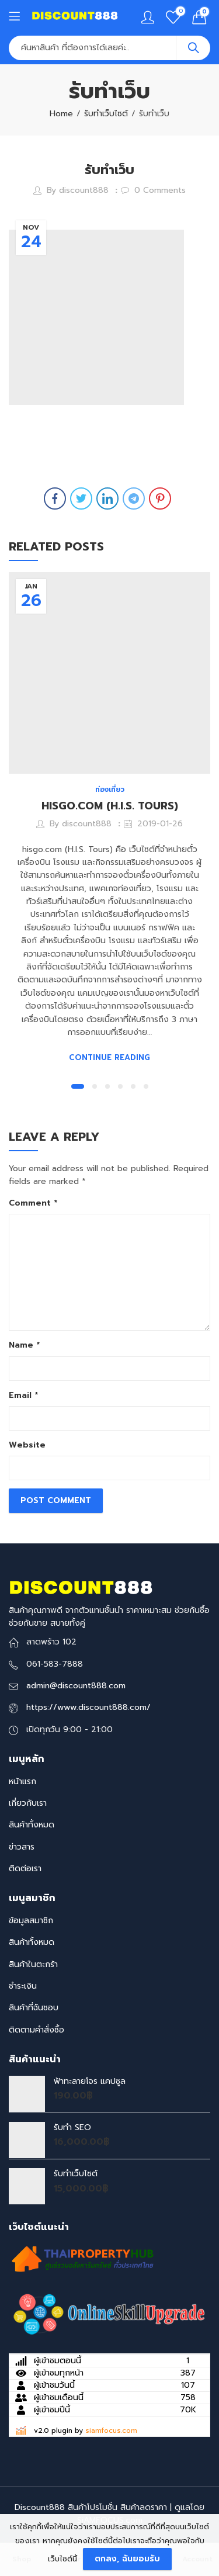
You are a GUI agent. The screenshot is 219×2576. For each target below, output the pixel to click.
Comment (33, 1203)
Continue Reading (109, 1057)
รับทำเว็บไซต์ (106, 114)
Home (61, 114)
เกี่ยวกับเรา (28, 1803)
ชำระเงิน (23, 1986)
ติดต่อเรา (25, 1868)
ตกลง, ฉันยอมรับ (127, 2559)
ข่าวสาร (21, 1847)
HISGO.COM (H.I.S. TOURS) (109, 806)
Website (27, 1445)
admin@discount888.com (76, 1686)
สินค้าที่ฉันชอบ (33, 2008)
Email (23, 1395)
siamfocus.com (111, 2430)
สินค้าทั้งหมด (31, 1825)
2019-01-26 (160, 824)
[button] (77, 1086)
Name (24, 1345)
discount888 (84, 190)
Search (193, 48)
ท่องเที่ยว (109, 789)
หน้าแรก (22, 1781)
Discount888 (40, 2507)
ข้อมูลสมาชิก (31, 1920)
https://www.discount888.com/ (88, 1707)
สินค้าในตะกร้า (33, 1964)
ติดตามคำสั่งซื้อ (36, 2030)
